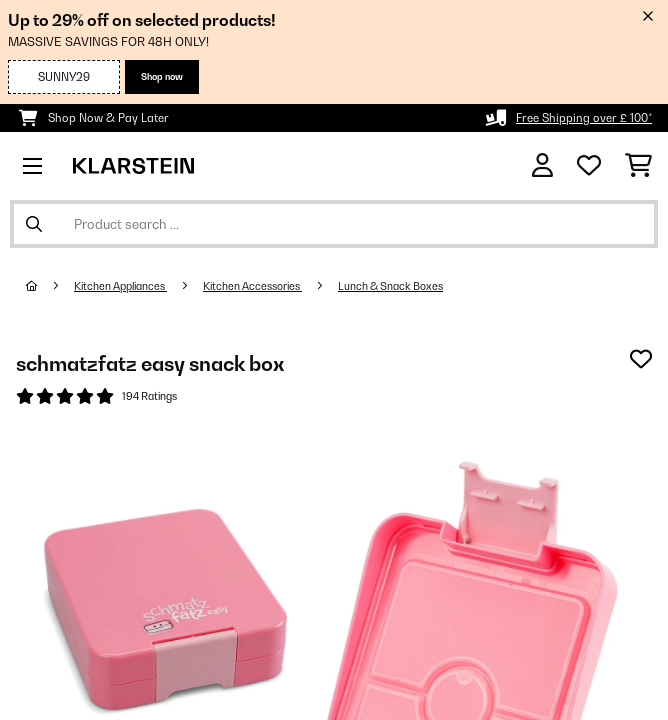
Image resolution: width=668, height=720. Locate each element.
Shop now (162, 76)
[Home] (50, 286)
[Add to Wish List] (641, 359)
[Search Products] (334, 224)
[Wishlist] (589, 166)
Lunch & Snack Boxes (390, 286)
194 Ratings (149, 396)
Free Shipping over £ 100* (584, 118)
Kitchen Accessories (252, 286)
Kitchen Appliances (120, 286)
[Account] (542, 165)
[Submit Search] (34, 224)
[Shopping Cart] (638, 166)
